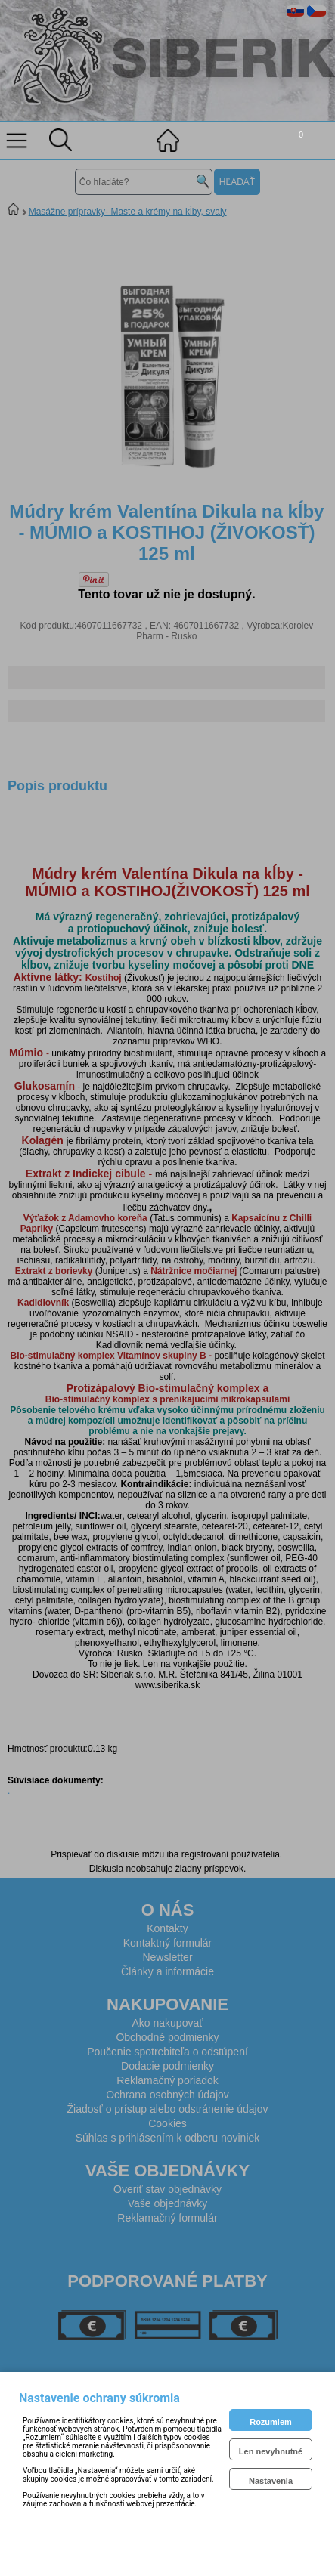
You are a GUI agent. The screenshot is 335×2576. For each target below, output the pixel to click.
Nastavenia (271, 2480)
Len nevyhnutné (270, 2451)
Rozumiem (271, 2421)
